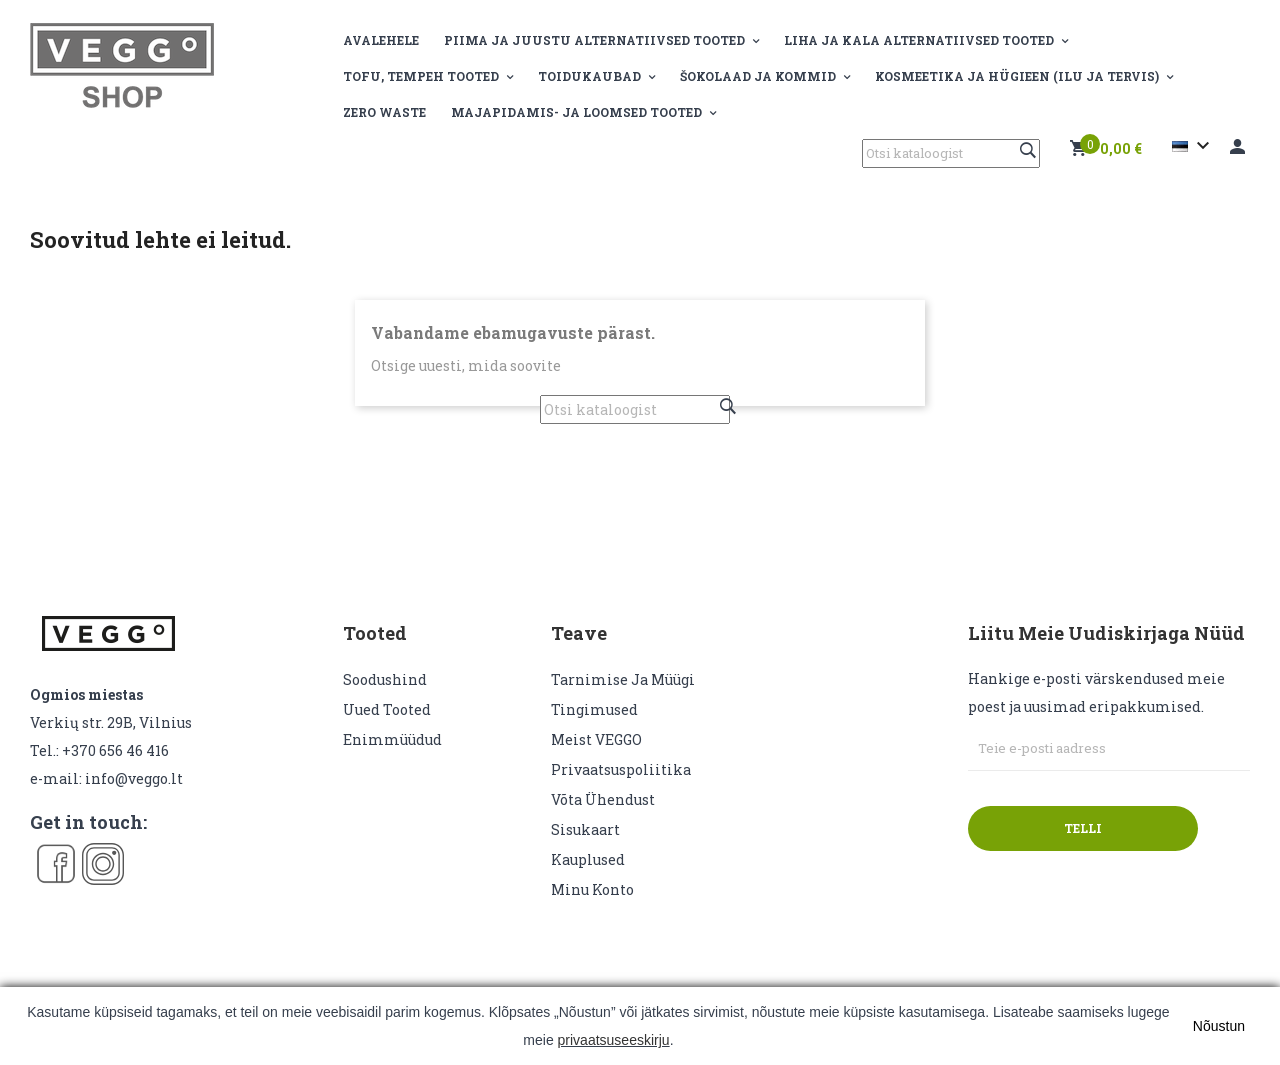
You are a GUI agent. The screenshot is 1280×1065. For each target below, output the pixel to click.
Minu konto (592, 889)
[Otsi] (951, 153)
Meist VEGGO (596, 739)
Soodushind (385, 679)
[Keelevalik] (1193, 146)
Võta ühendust (603, 799)
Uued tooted (387, 709)
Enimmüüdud (392, 739)
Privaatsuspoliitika (621, 769)
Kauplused (588, 859)
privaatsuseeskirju (614, 1040)
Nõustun (1219, 1026)
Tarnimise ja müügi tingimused (623, 694)
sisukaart (585, 829)
